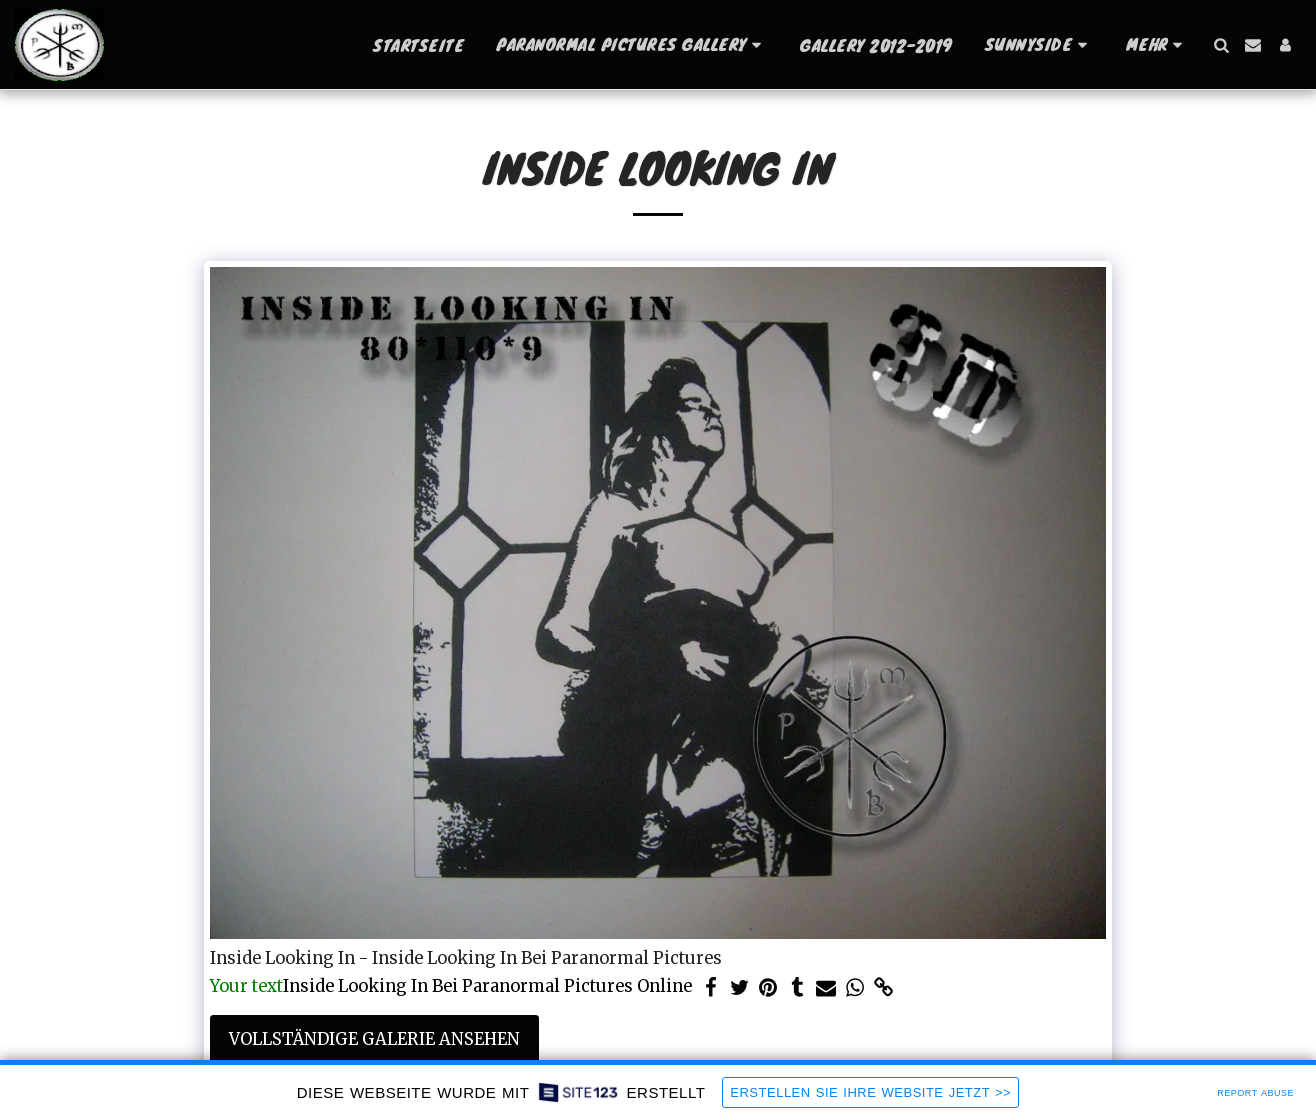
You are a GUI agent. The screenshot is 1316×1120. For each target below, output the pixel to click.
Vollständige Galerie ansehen (374, 1039)
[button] (632, 44)
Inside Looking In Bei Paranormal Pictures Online (451, 987)
